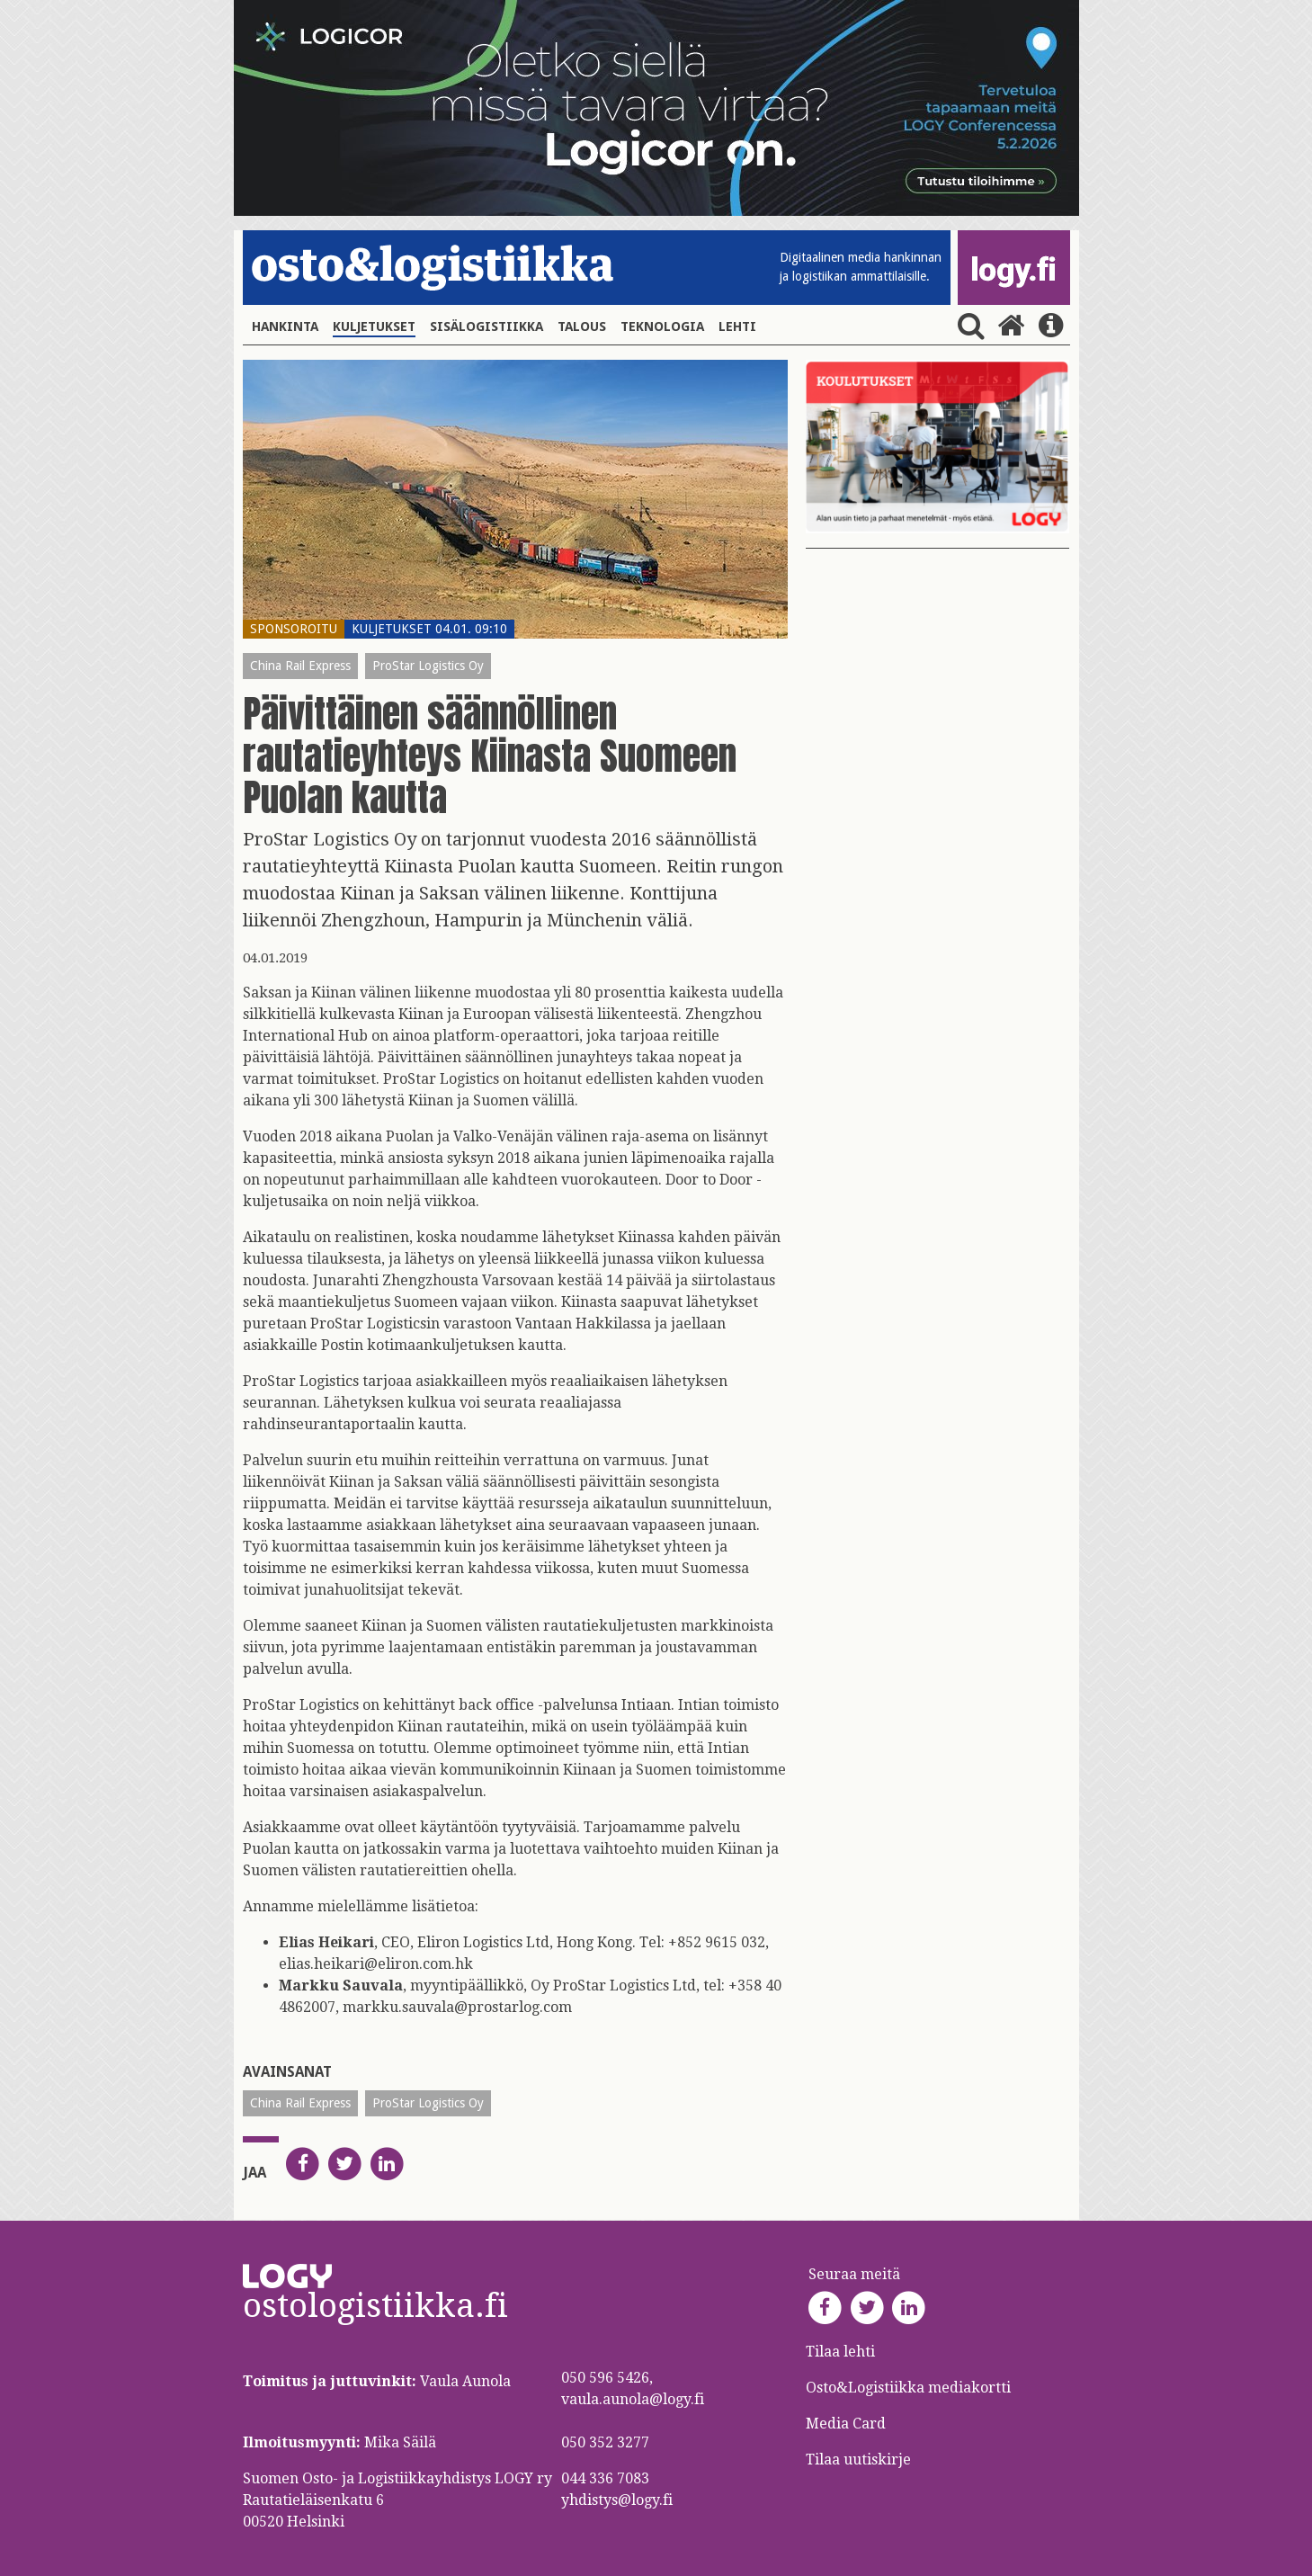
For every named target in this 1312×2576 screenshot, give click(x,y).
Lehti (737, 326)
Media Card (847, 2423)
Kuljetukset (374, 326)
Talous (582, 326)
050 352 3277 (605, 2442)
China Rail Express (300, 665)
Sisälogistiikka (486, 326)
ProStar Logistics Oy (428, 665)
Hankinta (285, 326)
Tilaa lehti (840, 2351)
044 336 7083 (605, 2478)
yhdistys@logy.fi (617, 2500)
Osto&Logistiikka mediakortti (908, 2387)
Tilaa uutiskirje (858, 2459)
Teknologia (662, 326)
